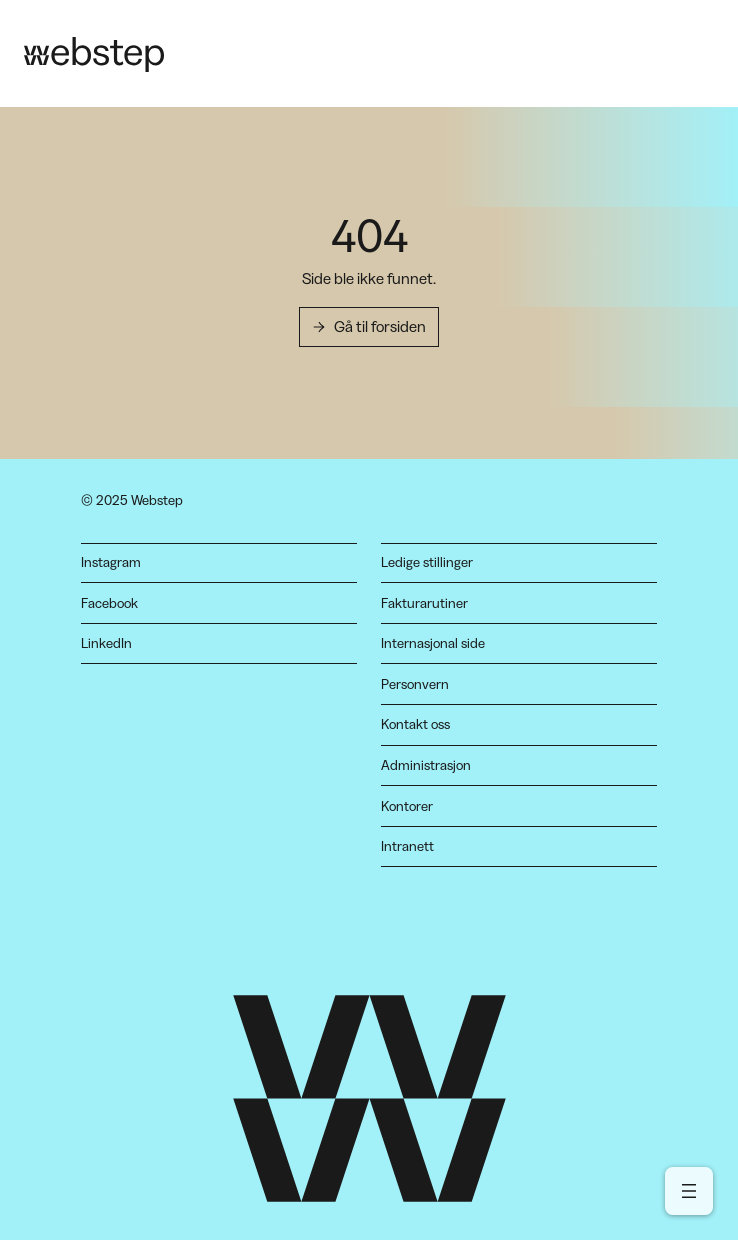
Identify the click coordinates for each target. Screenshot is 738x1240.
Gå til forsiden (380, 326)
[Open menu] (689, 1191)
